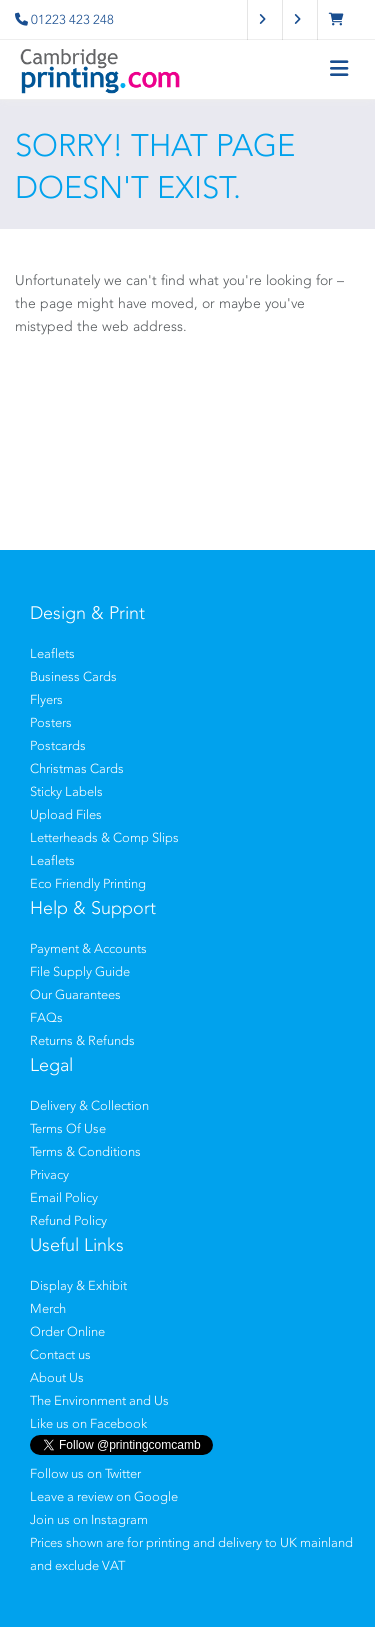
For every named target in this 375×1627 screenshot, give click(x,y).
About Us (57, 1377)
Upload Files (66, 814)
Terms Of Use (68, 1128)
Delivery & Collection (89, 1105)
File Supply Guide (80, 971)
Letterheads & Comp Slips (104, 837)
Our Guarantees (75, 994)
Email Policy (64, 1197)
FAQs (46, 1017)
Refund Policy (68, 1220)
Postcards (58, 745)
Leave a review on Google (104, 1496)
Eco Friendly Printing (88, 883)
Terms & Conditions (85, 1151)
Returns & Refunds (82, 1040)
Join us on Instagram (89, 1519)
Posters (51, 722)
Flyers (46, 699)
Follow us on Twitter (85, 1473)
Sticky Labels (66, 791)
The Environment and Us (99, 1400)
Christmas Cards (77, 768)
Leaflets (52, 653)
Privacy (49, 1174)
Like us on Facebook (88, 1423)
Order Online (67, 1331)
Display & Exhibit (78, 1285)
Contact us (60, 1354)
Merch (48, 1308)
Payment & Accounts (88, 948)
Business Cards (73, 676)
